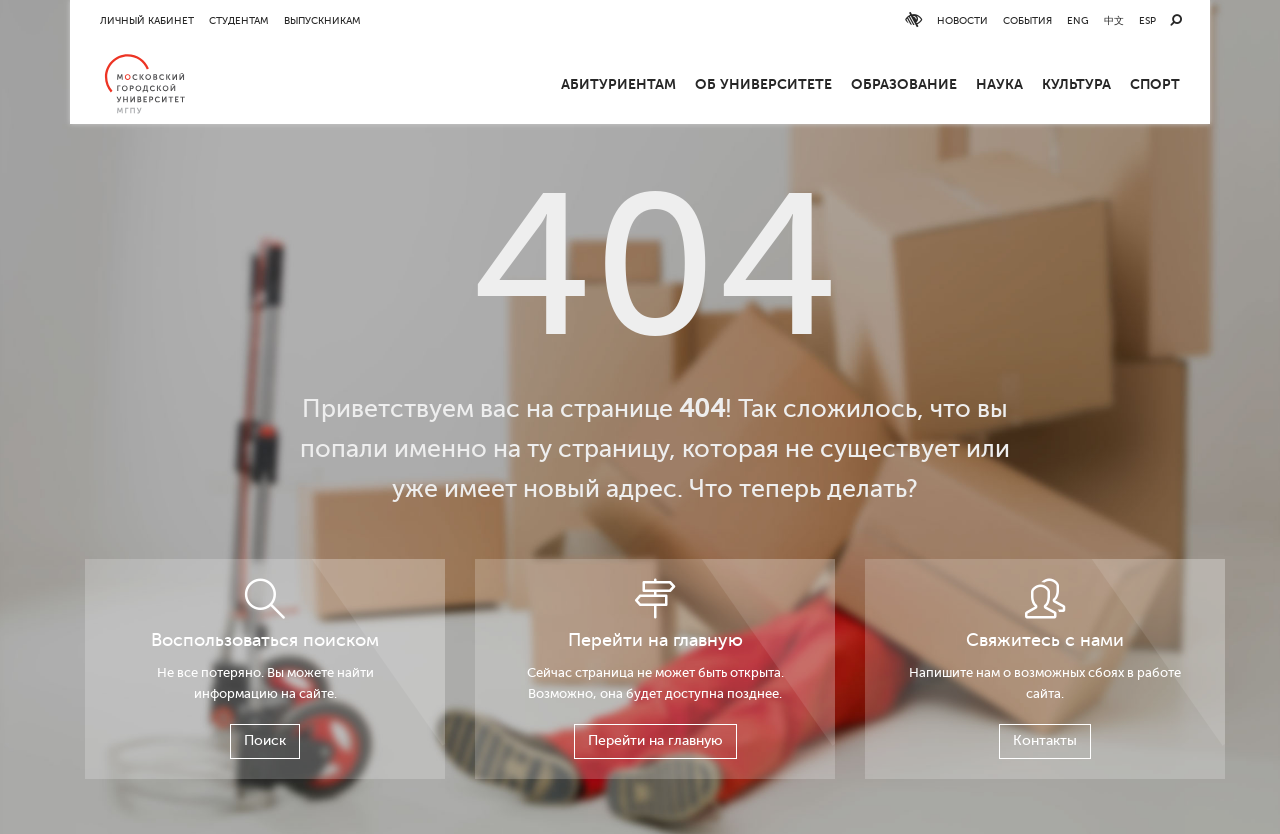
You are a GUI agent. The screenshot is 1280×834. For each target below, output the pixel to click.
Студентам (239, 20)
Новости (962, 20)
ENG (1078, 20)
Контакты (1045, 740)
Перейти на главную (655, 740)
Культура (1076, 84)
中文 (1114, 20)
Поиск (265, 740)
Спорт (1155, 84)
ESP (1147, 20)
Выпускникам (322, 20)
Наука (999, 84)
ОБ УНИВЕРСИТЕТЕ (763, 84)
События (1027, 20)
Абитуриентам (618, 84)
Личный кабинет (147, 20)
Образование (904, 84)
